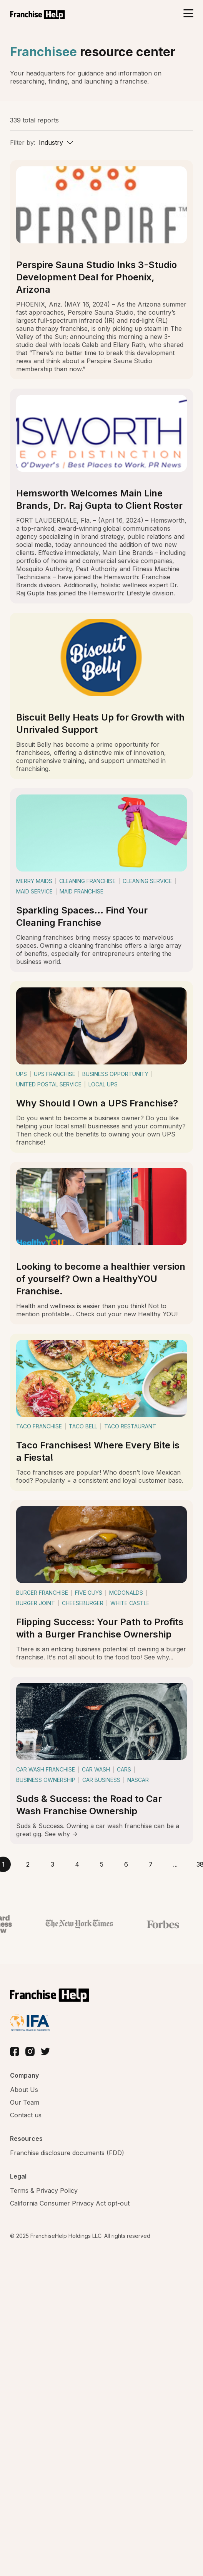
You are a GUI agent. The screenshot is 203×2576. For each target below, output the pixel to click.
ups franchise (54, 1074)
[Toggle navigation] (188, 14)
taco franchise (39, 1426)
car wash (96, 1769)
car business (101, 1780)
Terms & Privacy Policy (44, 2190)
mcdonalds (126, 1592)
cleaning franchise (87, 881)
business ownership (45, 1780)
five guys (88, 1592)
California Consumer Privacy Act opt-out (70, 2203)
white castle (130, 1603)
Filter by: (22, 142)
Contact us (26, 2115)
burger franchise (42, 1592)
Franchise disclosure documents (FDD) (67, 2153)
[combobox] (55, 142)
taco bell (83, 1426)
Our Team (24, 2102)
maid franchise (81, 891)
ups (21, 1074)
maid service (34, 891)
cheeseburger (82, 1603)
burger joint (35, 1603)
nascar (138, 1780)
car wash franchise (45, 1769)
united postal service (49, 1084)
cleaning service (147, 881)
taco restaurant (130, 1426)
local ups (103, 1084)
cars (124, 1769)
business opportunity (115, 1074)
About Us (24, 2089)
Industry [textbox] (51, 142)
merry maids (34, 881)
